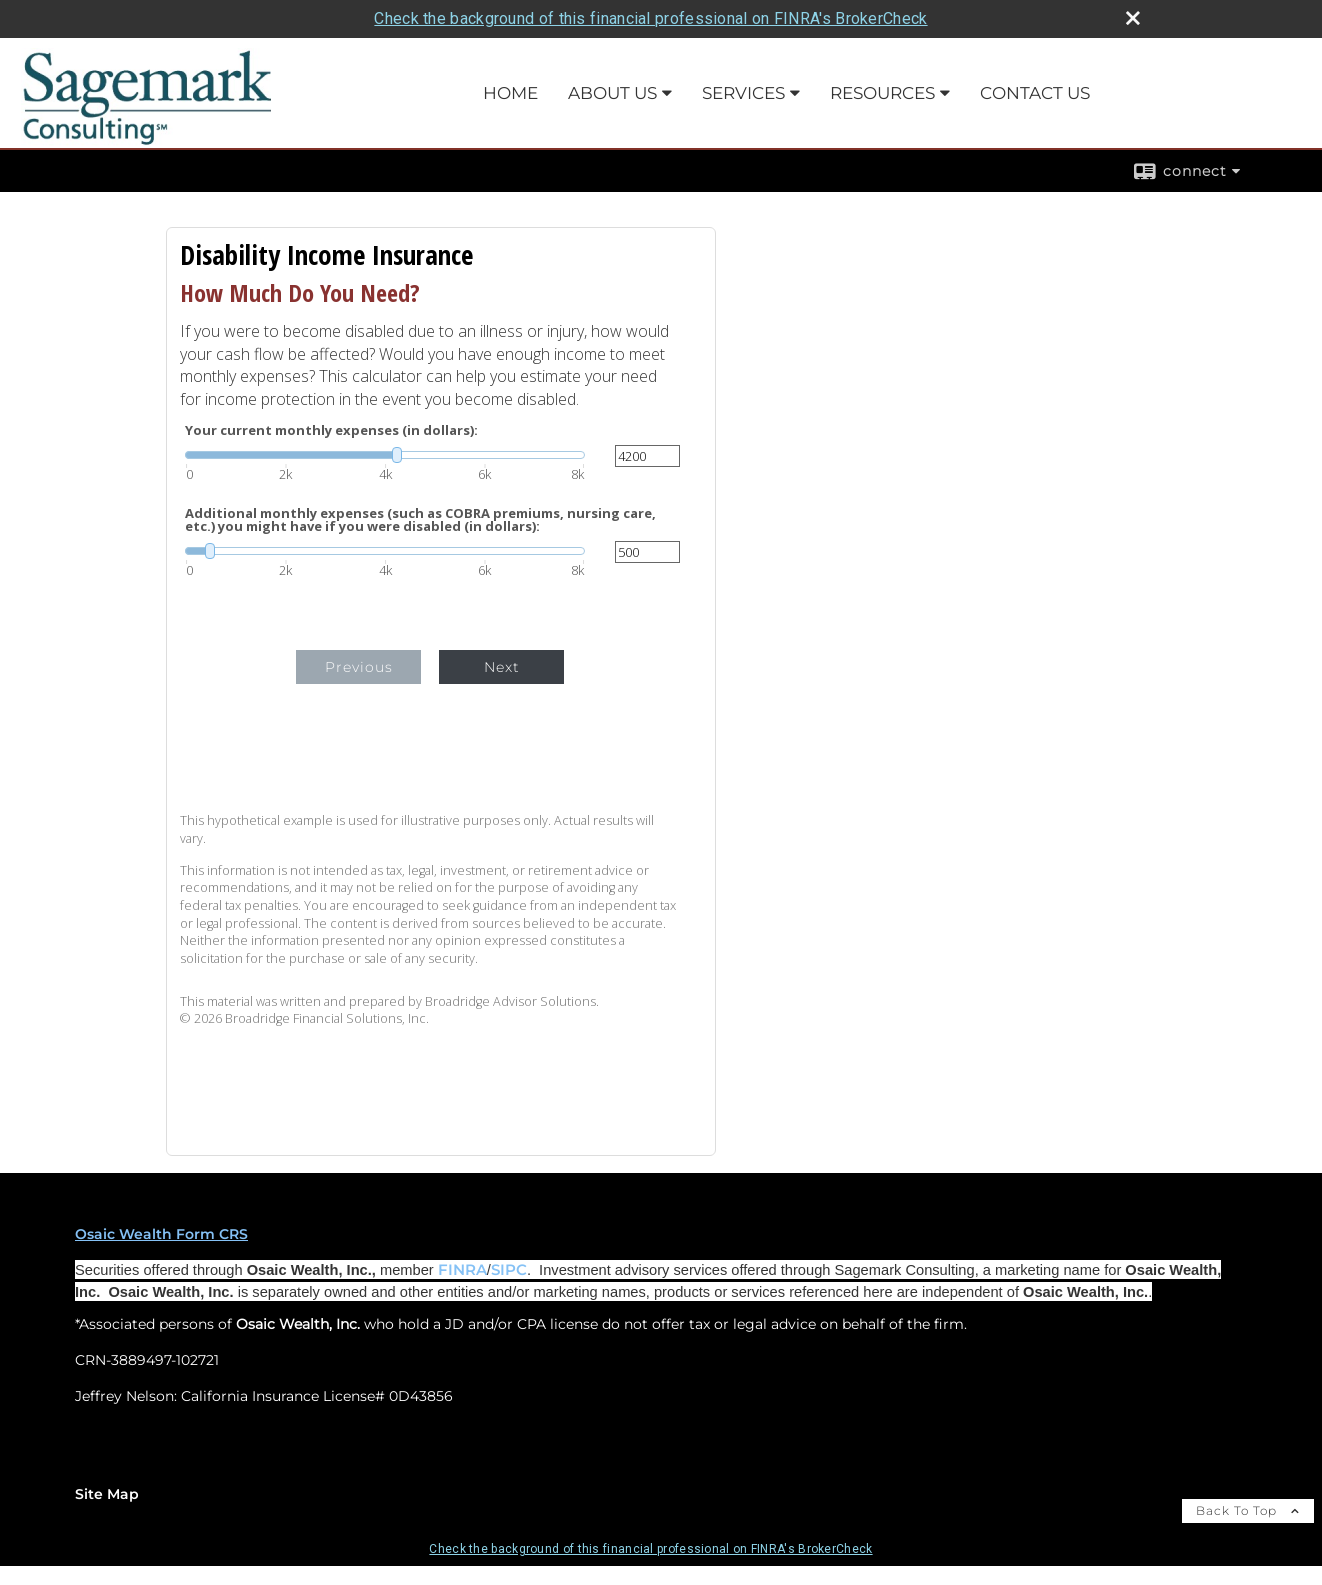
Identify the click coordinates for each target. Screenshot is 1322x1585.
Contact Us (1035, 93)
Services (743, 93)
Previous (359, 667)
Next (502, 667)
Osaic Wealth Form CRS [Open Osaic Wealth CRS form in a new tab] (161, 1234)
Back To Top (1248, 1510)
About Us (612, 93)
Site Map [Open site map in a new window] (107, 1494)
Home (510, 93)
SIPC (509, 1270)
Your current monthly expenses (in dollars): (331, 430)
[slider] (385, 455)
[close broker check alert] (1133, 18)
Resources (882, 93)
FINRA (462, 1270)
